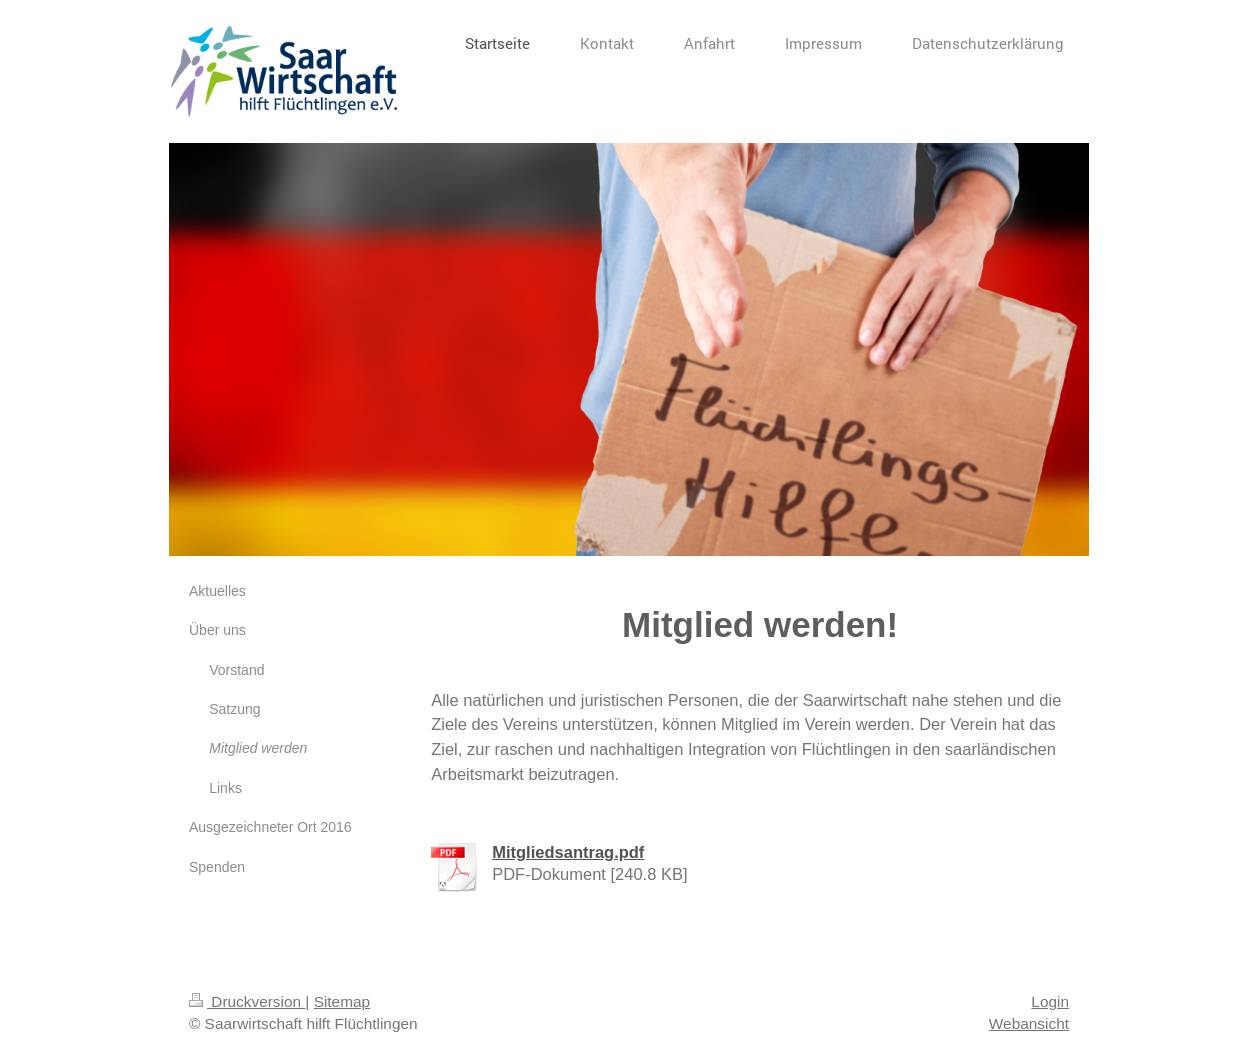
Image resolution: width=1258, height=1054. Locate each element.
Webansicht (1029, 1023)
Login (1050, 1001)
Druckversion (247, 1001)
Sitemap (342, 1001)
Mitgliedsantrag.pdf (568, 852)
